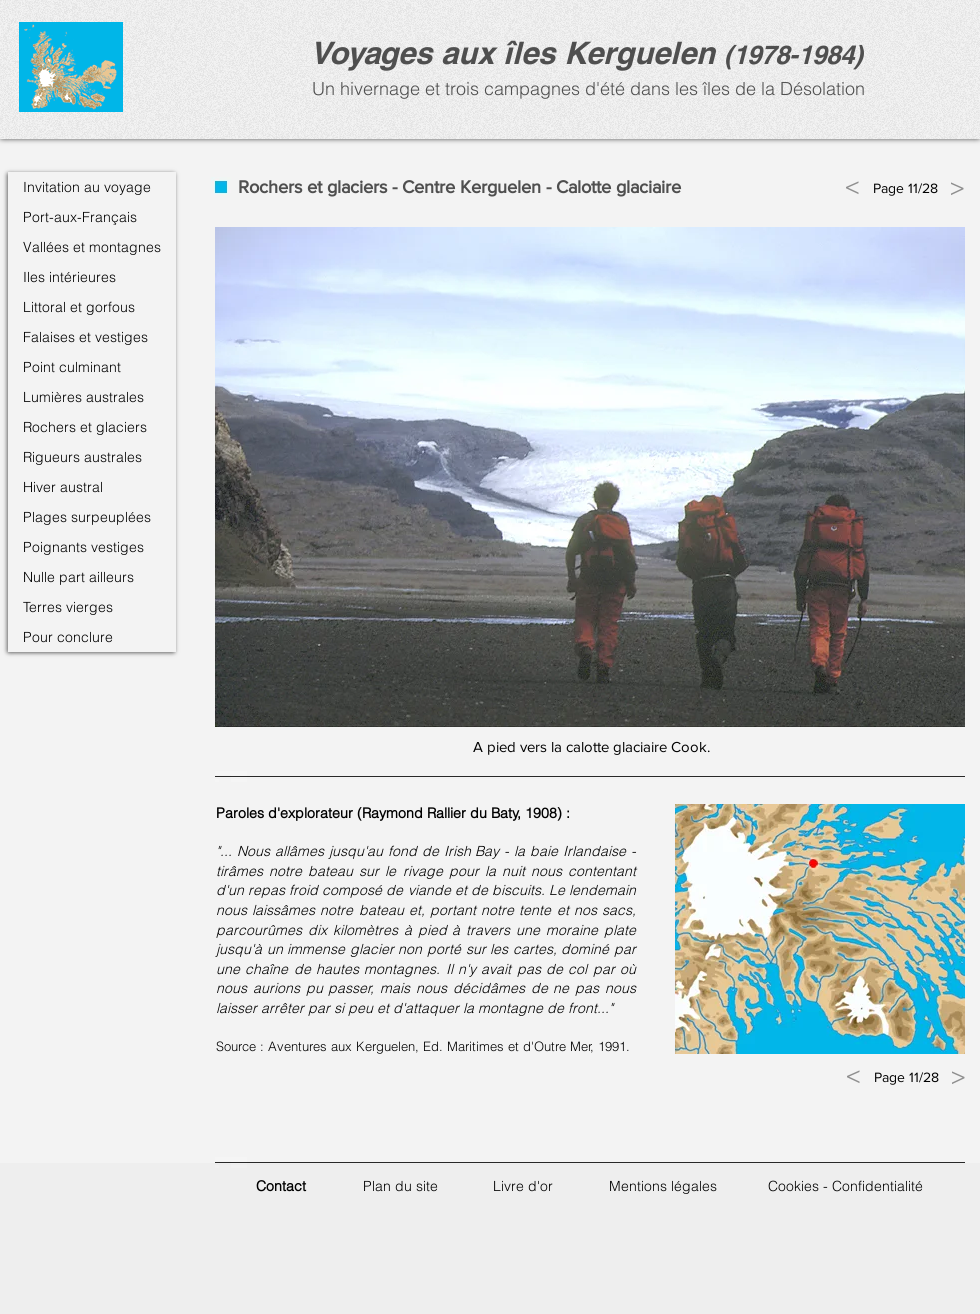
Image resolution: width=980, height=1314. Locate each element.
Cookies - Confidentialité (845, 1186)
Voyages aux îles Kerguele (503, 52)
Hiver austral (63, 487)
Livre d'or (523, 1186)
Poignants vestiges (83, 547)
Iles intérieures (69, 277)
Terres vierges (68, 607)
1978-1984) (798, 54)
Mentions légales (663, 1186)
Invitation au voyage (87, 187)
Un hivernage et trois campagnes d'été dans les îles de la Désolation (586, 88)
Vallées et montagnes (92, 247)
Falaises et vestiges (85, 337)
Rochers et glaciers (85, 427)
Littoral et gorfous (79, 307)
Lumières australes (83, 397)
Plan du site (400, 1186)
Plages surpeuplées (87, 517)
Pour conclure (68, 637)
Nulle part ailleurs (78, 577)
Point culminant (72, 367)
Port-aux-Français (80, 217)
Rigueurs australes (82, 457)
